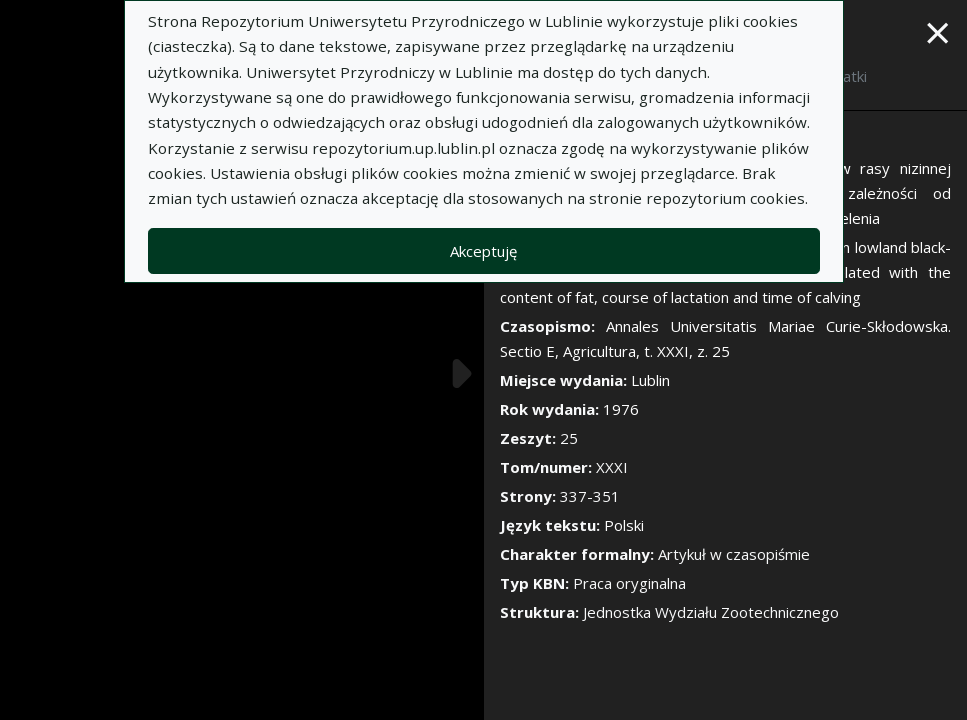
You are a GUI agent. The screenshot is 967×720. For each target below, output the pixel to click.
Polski (624, 525)
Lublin (650, 380)
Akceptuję (483, 251)
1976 (621, 409)
